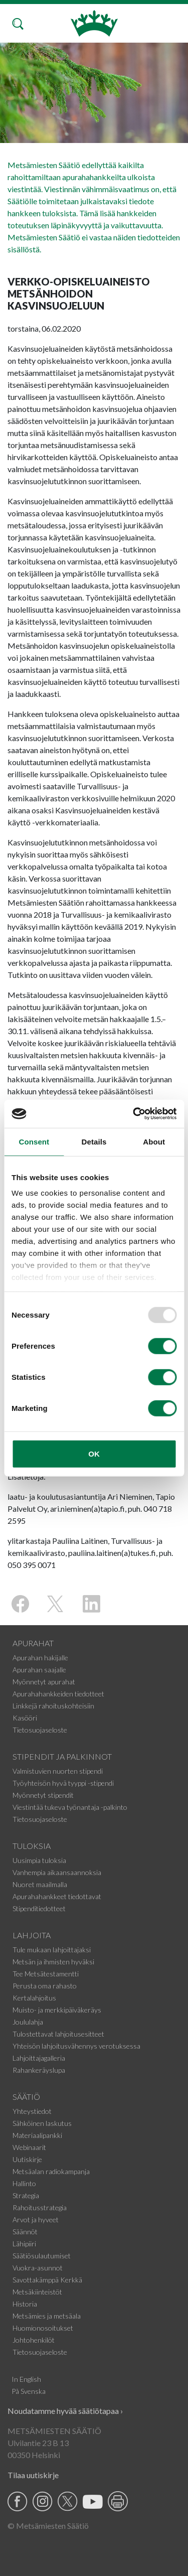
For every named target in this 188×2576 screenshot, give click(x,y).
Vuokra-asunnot (38, 2267)
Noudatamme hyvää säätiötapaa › (65, 2410)
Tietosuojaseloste (40, 1730)
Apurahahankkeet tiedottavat (57, 1896)
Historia (25, 2304)
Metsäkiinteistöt (37, 2291)
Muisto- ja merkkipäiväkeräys (57, 2010)
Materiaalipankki (37, 2135)
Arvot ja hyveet (36, 2219)
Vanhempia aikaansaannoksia (57, 1872)
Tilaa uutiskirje (33, 2475)
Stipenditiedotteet (39, 1908)
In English (26, 2379)
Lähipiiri (24, 2243)
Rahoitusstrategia (40, 2207)
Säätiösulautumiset (42, 2255)
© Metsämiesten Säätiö (48, 2525)
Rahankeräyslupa (39, 2070)
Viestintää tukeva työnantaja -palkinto (70, 1807)
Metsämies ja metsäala (47, 2316)
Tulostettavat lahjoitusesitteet (58, 2034)
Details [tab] (94, 1141)
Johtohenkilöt (34, 2340)
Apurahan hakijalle (40, 1657)
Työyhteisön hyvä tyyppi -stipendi (63, 1783)
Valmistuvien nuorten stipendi (58, 1771)
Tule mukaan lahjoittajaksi (52, 1949)
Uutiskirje (27, 2159)
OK (94, 1453)
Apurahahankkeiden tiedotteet (58, 1693)
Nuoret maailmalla (40, 1884)
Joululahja (28, 2022)
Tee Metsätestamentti (46, 1973)
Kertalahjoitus (34, 1997)
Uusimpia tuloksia (39, 1860)
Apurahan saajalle (39, 1669)
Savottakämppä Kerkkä (47, 2279)
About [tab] (154, 1141)
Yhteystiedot (32, 2111)
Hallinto (24, 2183)
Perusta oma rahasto (45, 1985)
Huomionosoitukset (43, 2328)
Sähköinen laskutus (42, 2123)
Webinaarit (29, 2147)
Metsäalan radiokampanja (51, 2171)
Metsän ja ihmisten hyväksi (53, 1961)
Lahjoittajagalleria (39, 2058)
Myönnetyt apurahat (44, 1681)
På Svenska (29, 2391)
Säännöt (25, 2231)
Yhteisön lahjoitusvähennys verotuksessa (76, 2046)
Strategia (26, 2195)
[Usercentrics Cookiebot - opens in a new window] (133, 1113)
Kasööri (25, 1717)
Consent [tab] (34, 1141)
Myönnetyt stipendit (43, 1795)
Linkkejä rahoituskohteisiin (53, 1705)
